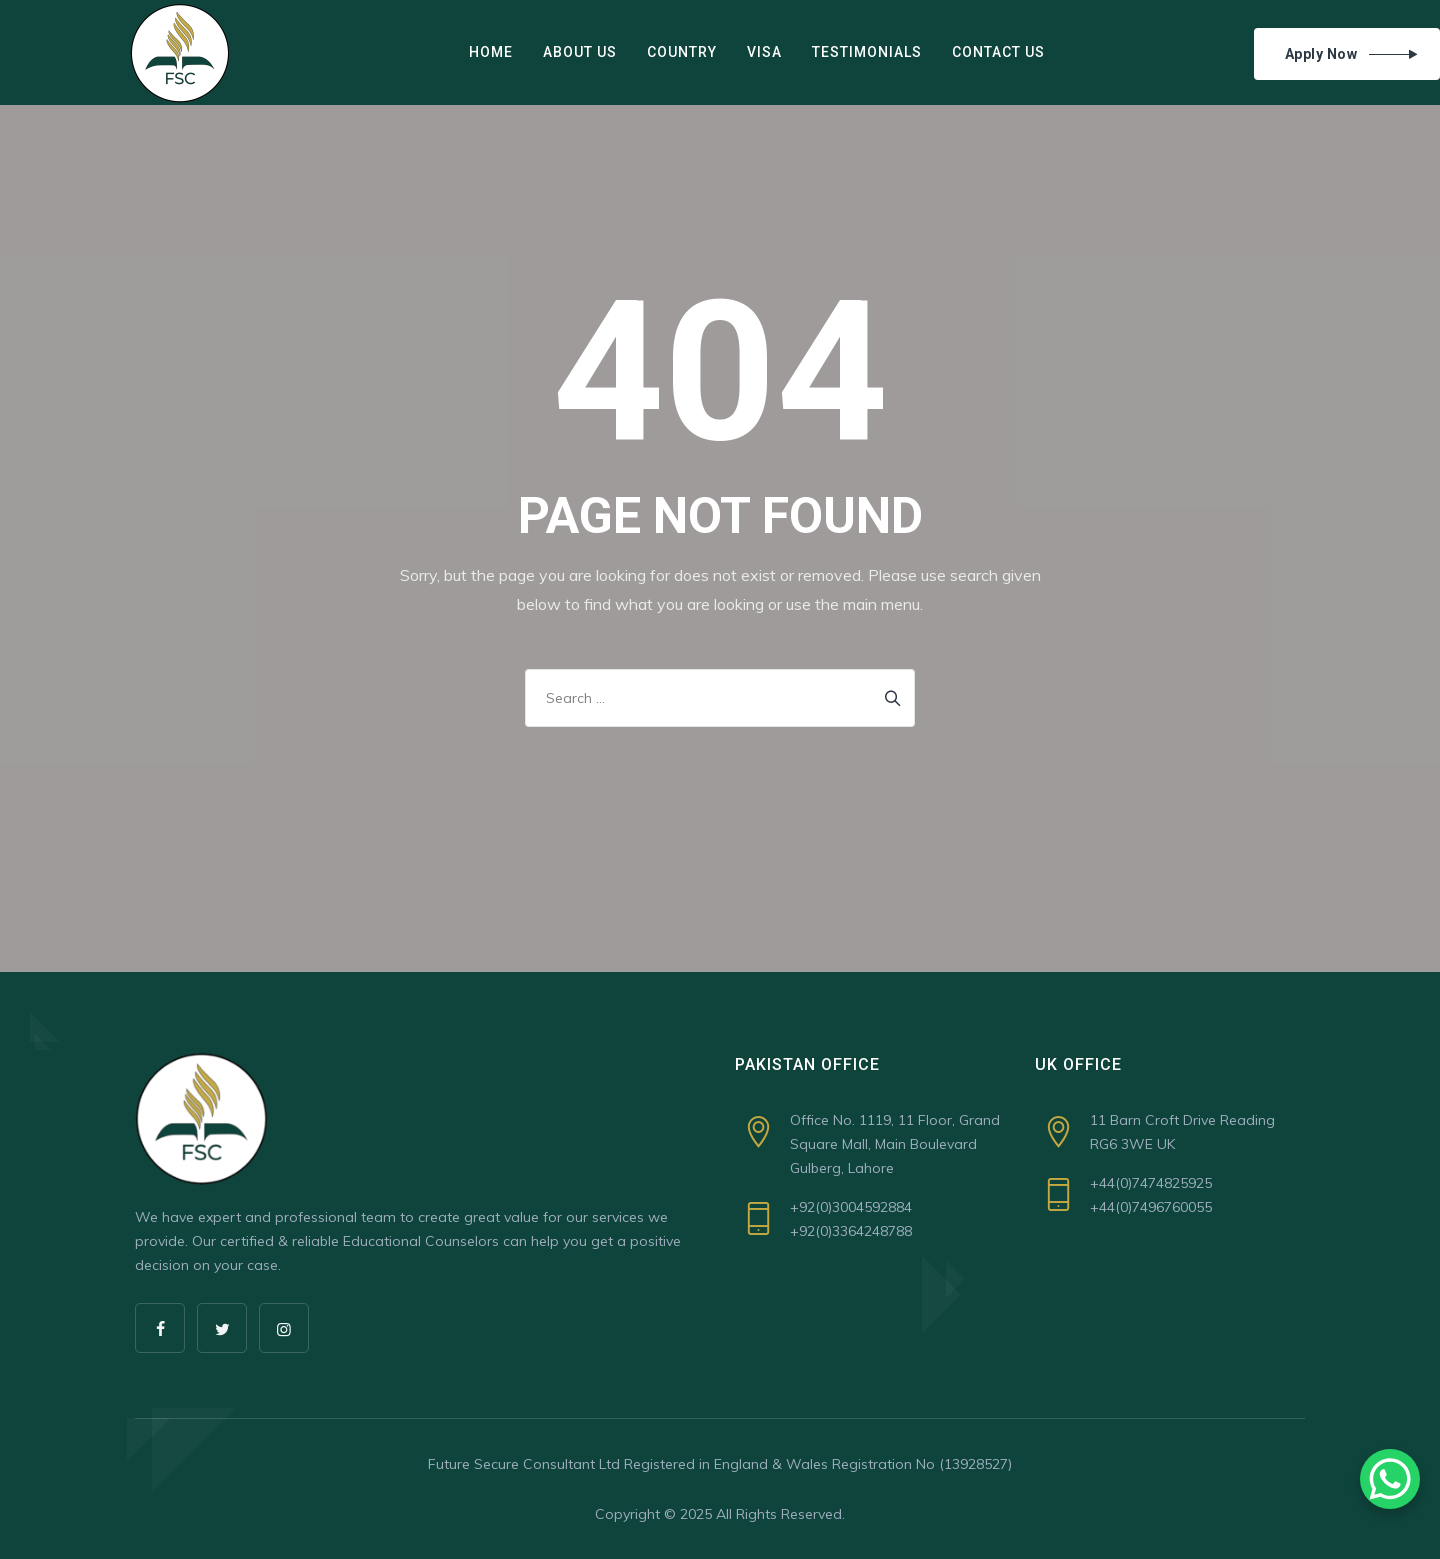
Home (491, 52)
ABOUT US (580, 52)
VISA (764, 52)
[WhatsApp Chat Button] (1390, 1479)
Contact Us (998, 52)
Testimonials (867, 52)
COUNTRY (682, 52)
